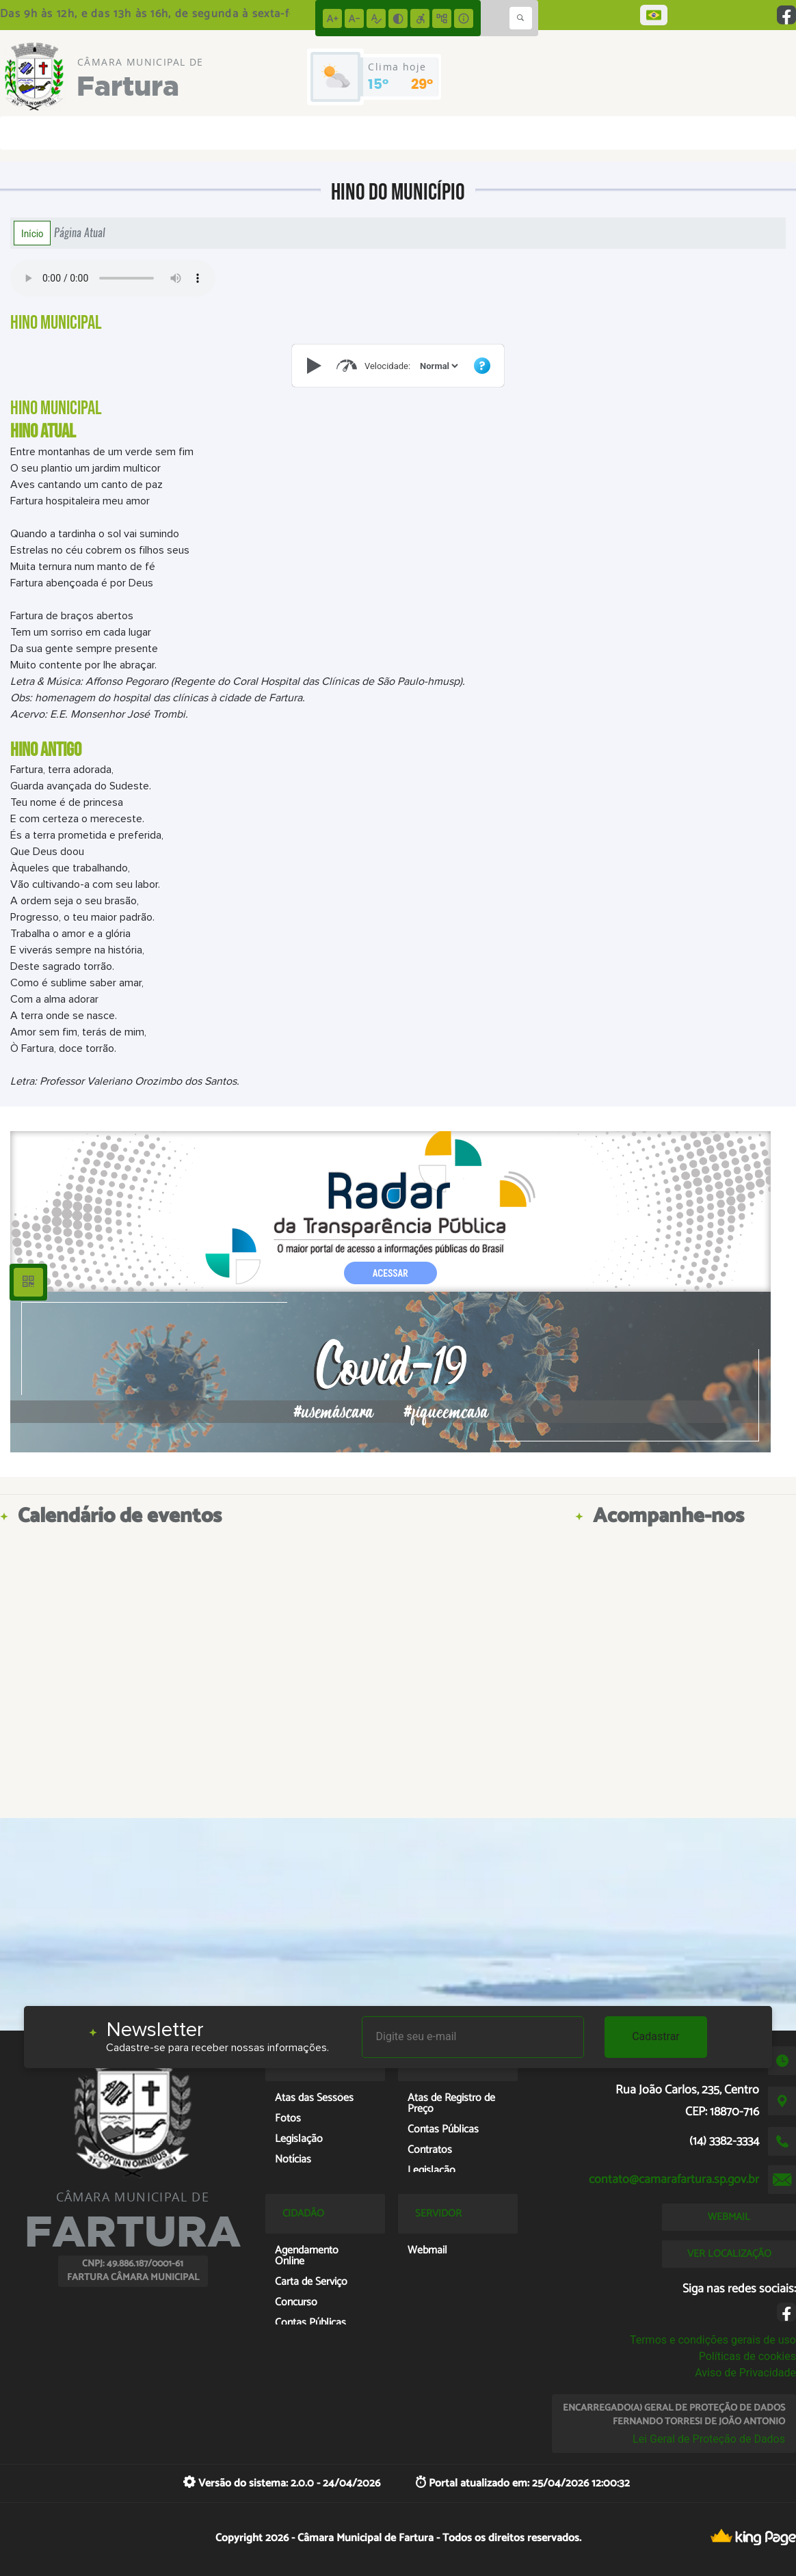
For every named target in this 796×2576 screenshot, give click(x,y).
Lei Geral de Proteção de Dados (709, 2438)
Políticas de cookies (747, 2356)
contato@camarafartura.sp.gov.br (674, 2179)
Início (32, 233)
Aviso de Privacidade (745, 2372)
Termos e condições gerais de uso (713, 2339)
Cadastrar (656, 2036)
